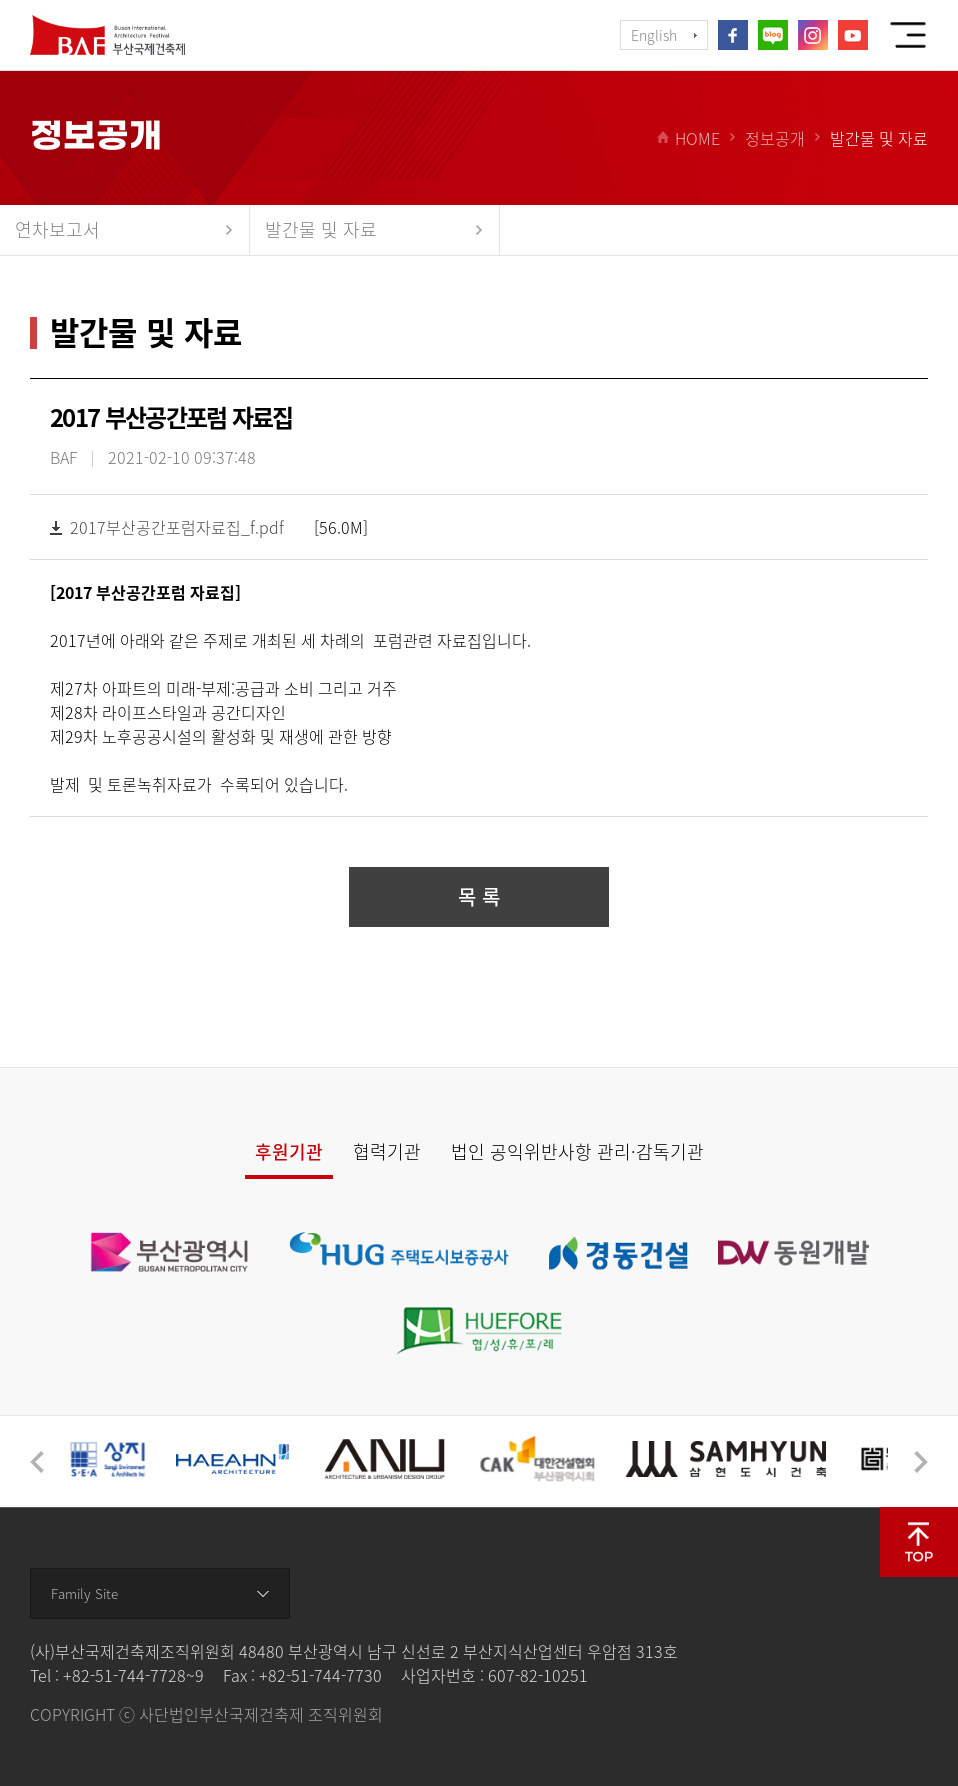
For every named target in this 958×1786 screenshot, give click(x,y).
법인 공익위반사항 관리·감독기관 (577, 1151)
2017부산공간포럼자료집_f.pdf (177, 527)
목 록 (479, 896)
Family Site (84, 1593)
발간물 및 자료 (321, 229)
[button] (37, 1462)
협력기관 (387, 1151)
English (654, 35)
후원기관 (289, 1151)
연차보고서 (57, 229)
